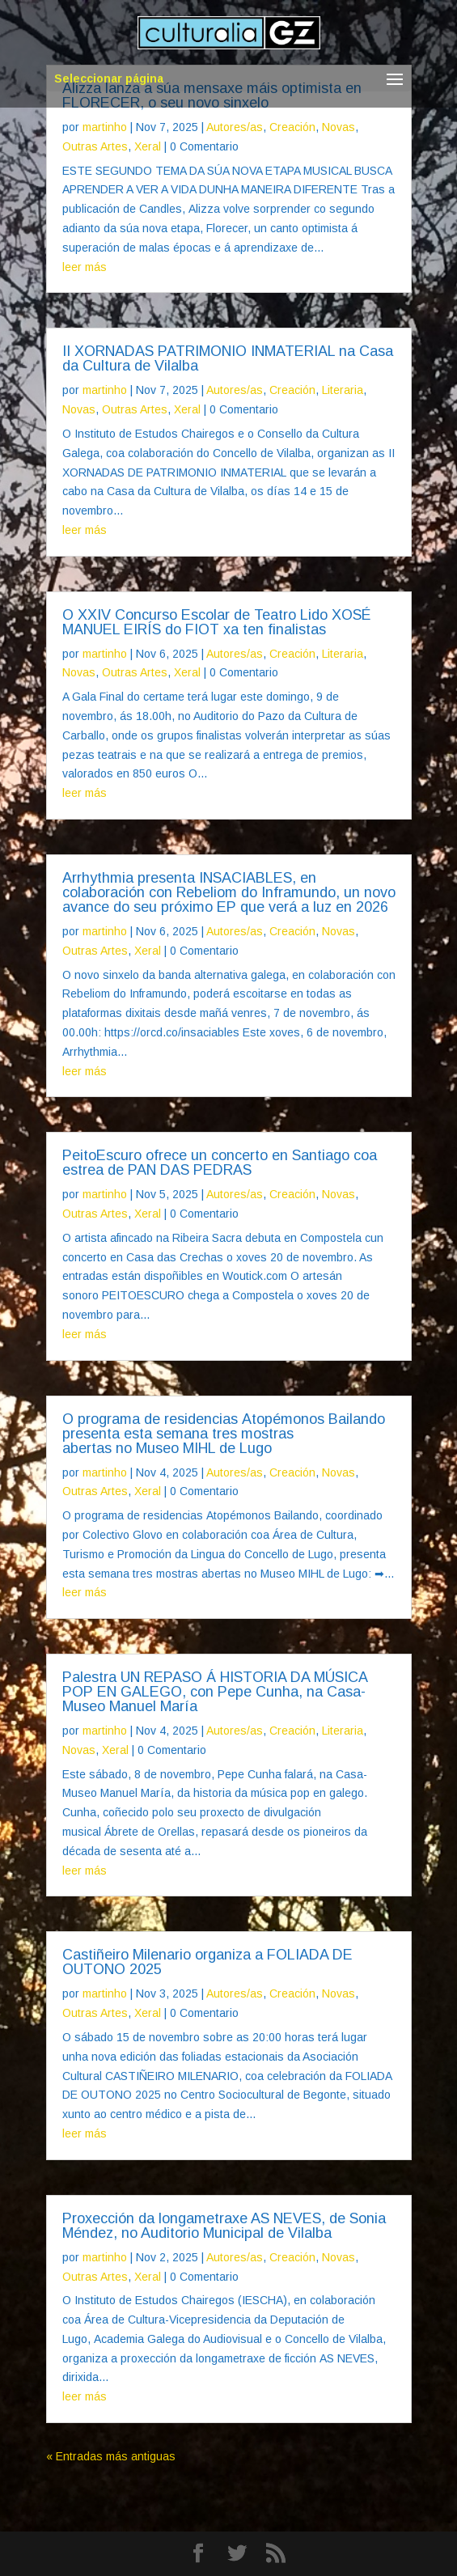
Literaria (342, 389)
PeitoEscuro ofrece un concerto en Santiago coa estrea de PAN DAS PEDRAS (219, 1162)
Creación (292, 127)
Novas (338, 127)
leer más (84, 267)
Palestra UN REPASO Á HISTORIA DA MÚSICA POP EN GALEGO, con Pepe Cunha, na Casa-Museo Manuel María (214, 1691)
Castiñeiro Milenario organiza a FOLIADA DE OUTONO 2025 (207, 1962)
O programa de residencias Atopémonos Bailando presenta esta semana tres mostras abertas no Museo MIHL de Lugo (223, 1433)
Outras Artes (95, 146)
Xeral (147, 146)
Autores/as (234, 127)
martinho (105, 127)
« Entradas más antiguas (111, 2456)
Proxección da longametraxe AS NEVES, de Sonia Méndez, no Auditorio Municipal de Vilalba (224, 2225)
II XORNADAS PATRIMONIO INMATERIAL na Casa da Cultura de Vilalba (227, 358)
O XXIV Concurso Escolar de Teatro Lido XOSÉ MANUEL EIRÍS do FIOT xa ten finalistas (216, 622)
